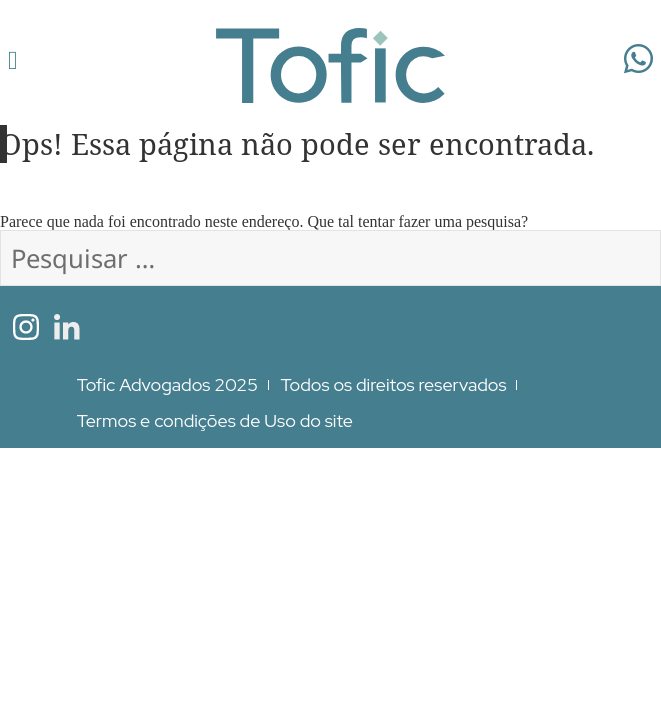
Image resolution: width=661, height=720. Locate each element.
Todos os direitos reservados (394, 384)
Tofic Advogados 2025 (167, 384)
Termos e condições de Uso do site (215, 420)
